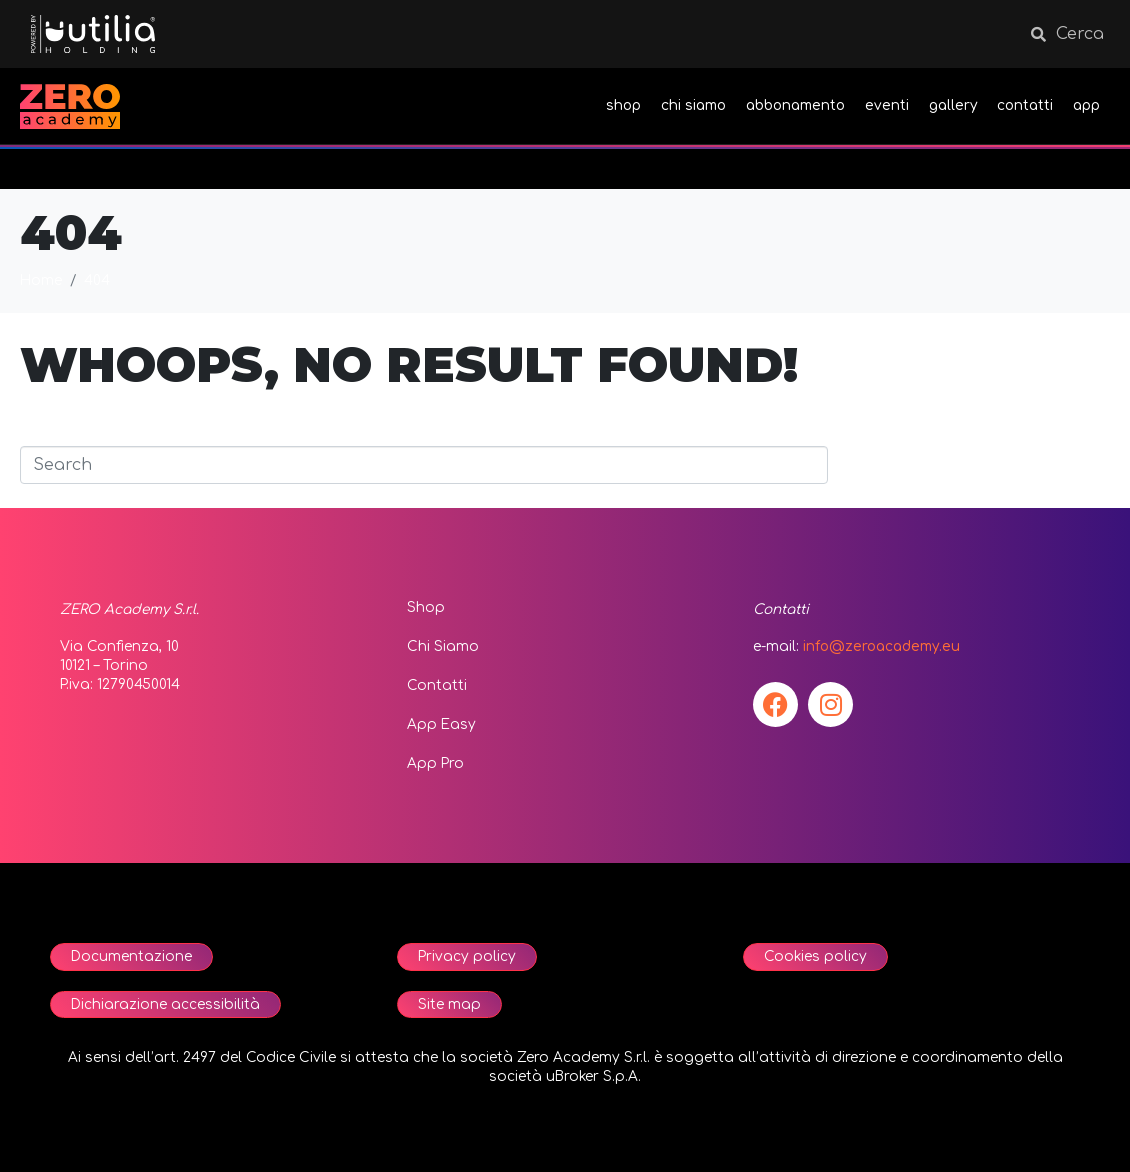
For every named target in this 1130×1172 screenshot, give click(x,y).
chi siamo (693, 105)
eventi (887, 105)
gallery (953, 105)
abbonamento (795, 105)
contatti (1025, 105)
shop (623, 105)
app (1086, 105)
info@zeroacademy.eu (881, 646)
